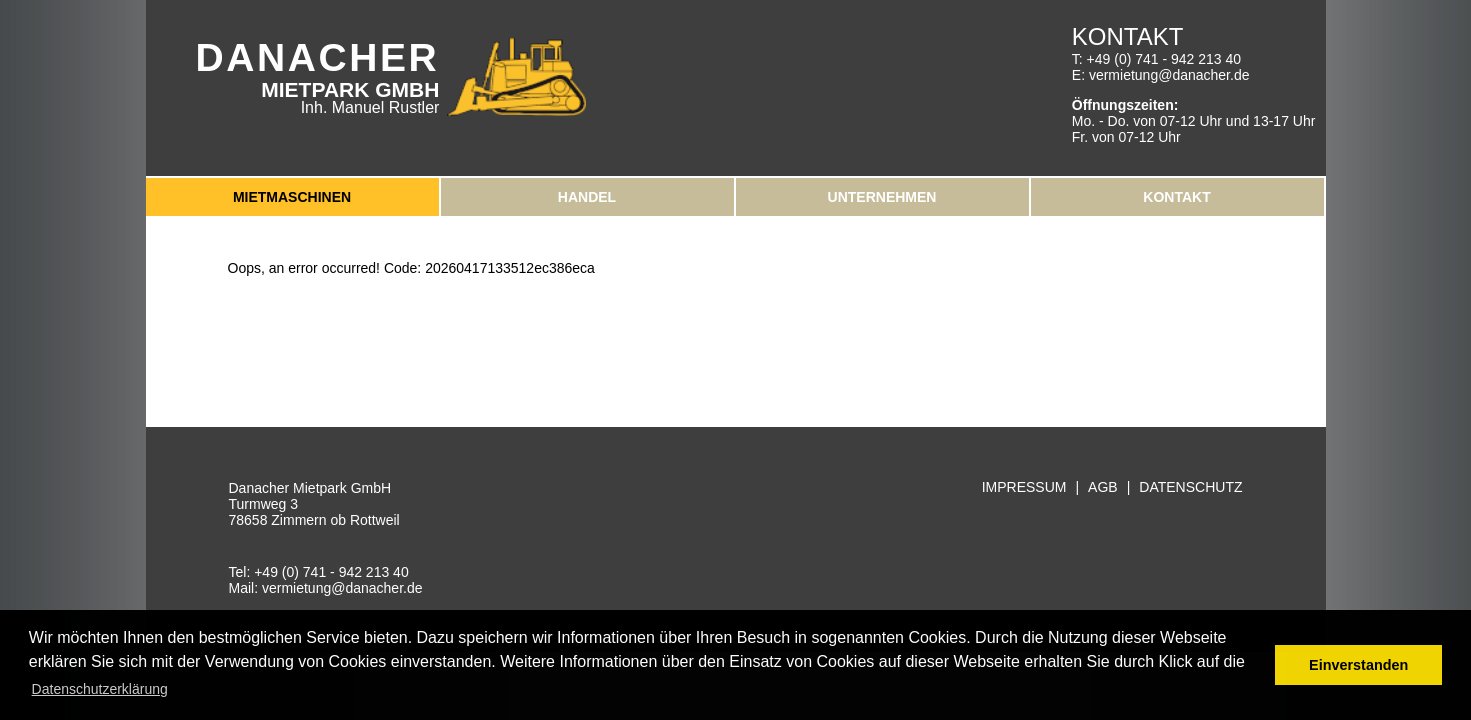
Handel (587, 197)
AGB (1103, 487)
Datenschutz (1190, 487)
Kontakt (1176, 197)
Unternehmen (882, 197)
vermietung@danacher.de (1169, 75)
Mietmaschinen (292, 197)
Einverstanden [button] (1358, 665)
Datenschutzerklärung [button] (100, 689)
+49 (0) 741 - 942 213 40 (1164, 59)
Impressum (1024, 487)
